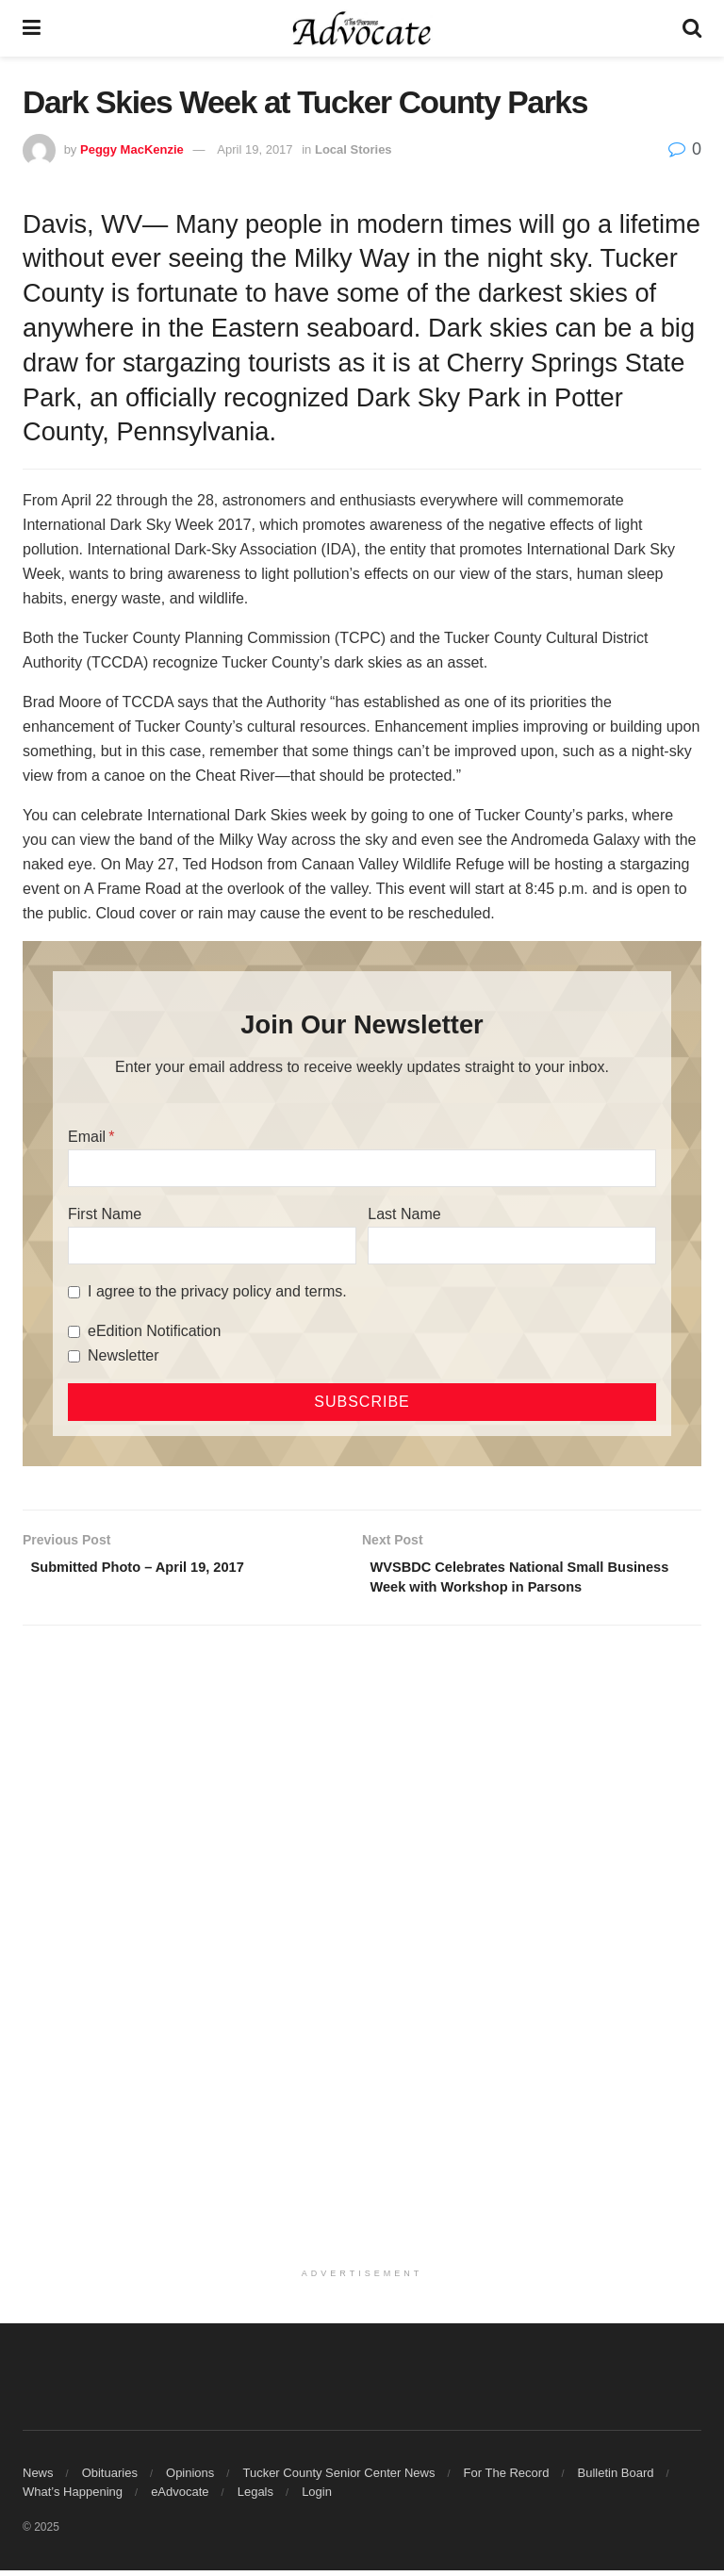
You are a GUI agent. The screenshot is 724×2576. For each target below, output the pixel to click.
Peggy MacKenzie (132, 149)
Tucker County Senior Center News (338, 2478)
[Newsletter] (74, 1356)
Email (87, 1137)
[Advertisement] (362, 1792)
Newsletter (123, 1355)
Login (317, 2497)
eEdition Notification (154, 1331)
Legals (255, 2497)
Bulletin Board (616, 2478)
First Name (104, 1214)
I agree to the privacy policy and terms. (217, 1291)
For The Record (507, 2478)
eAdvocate (179, 2497)
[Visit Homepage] (361, 28)
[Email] (362, 1168)
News (38, 2478)
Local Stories (353, 149)
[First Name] (212, 1245)
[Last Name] (512, 1245)
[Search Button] (692, 28)
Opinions (190, 2478)
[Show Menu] (32, 28)
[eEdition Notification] (74, 1332)
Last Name (404, 1214)
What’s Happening (73, 2497)
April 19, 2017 (254, 149)
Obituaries (110, 2478)
